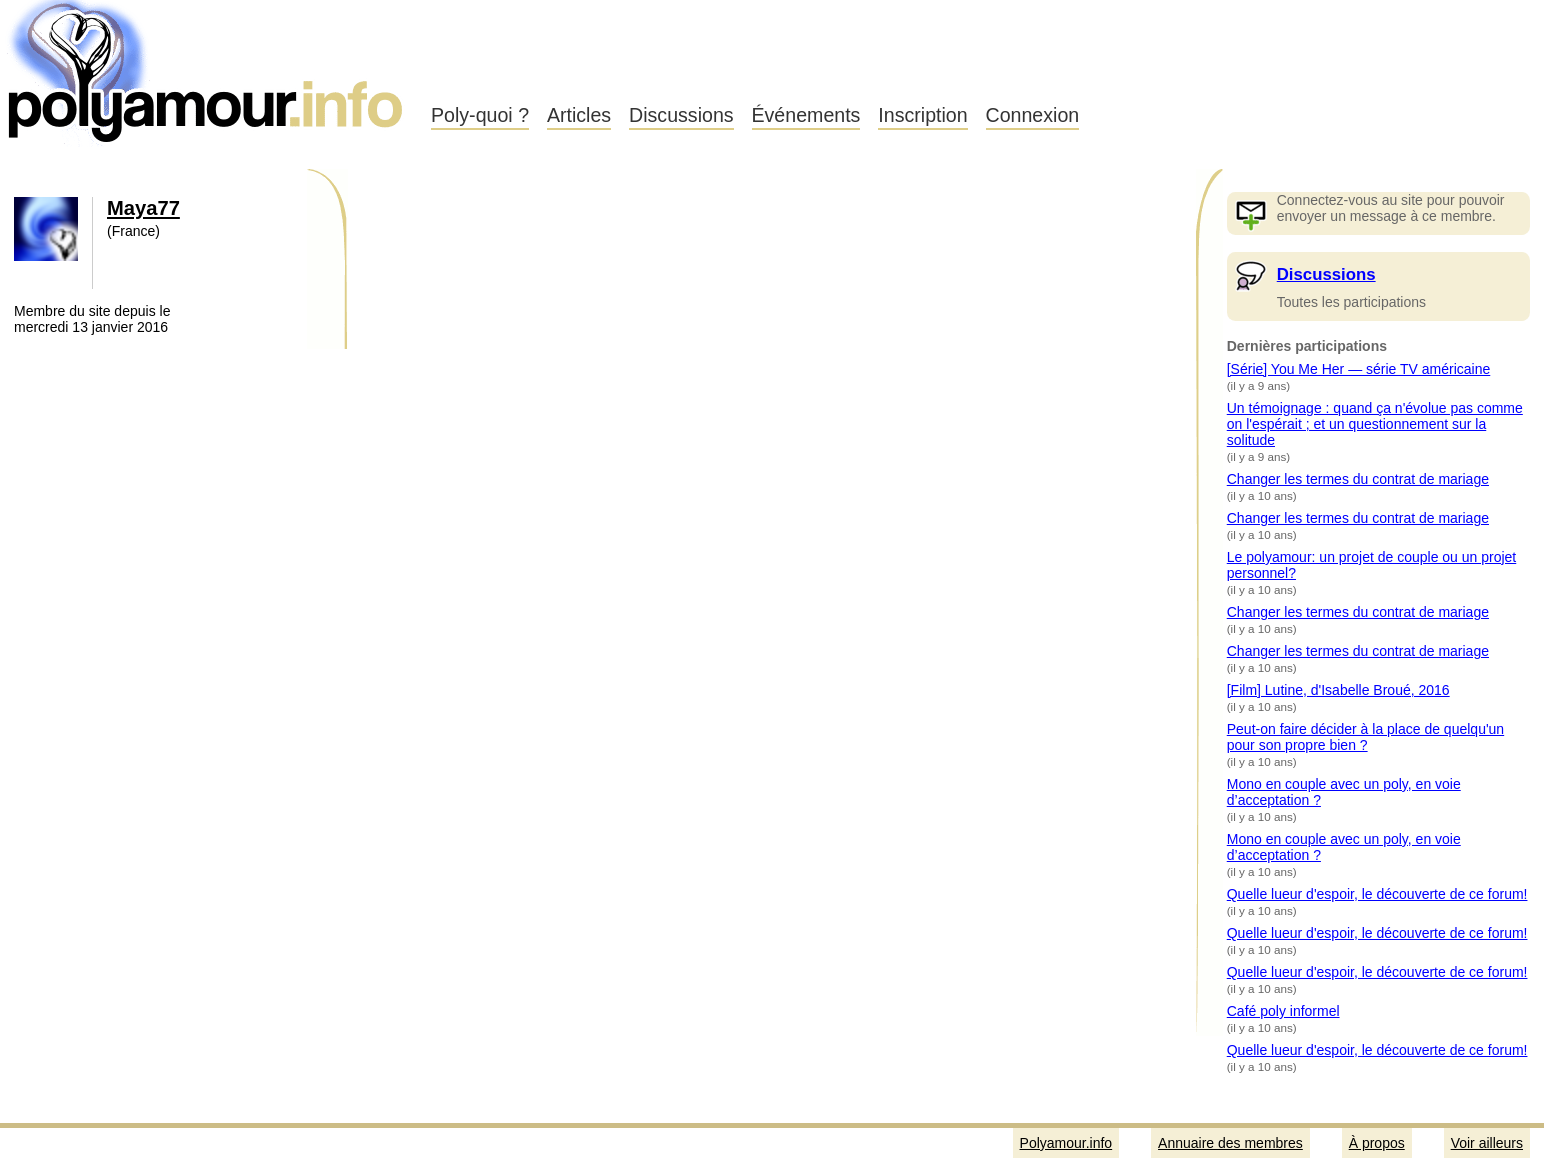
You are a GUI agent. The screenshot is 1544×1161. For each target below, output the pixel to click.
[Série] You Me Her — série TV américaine (1359, 369)
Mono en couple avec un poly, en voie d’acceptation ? (1344, 792)
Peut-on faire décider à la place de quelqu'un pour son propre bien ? (1365, 737)
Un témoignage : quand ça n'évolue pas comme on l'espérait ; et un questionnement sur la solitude (1375, 424)
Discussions (681, 115)
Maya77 (143, 208)
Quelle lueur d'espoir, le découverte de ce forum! (1377, 894)
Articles (579, 115)
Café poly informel (1283, 1011)
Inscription (922, 115)
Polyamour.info (207, 70)
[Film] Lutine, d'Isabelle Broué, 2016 (1338, 690)
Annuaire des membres (1230, 1143)
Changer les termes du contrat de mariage (1358, 479)
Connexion (1033, 115)
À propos (1377, 1143)
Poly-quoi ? (480, 115)
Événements (806, 115)
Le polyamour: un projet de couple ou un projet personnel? (1372, 565)
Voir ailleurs (1487, 1143)
